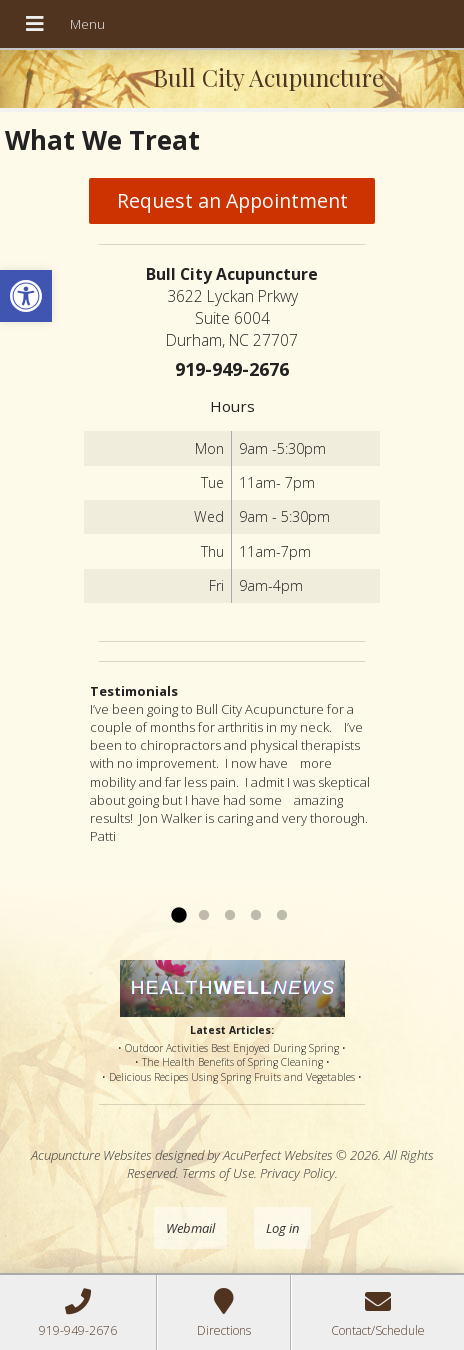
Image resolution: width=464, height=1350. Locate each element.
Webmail (190, 1228)
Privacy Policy (297, 1173)
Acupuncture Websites (91, 1155)
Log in (282, 1228)
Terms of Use (218, 1173)
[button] (26, 296)
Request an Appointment (232, 200)
